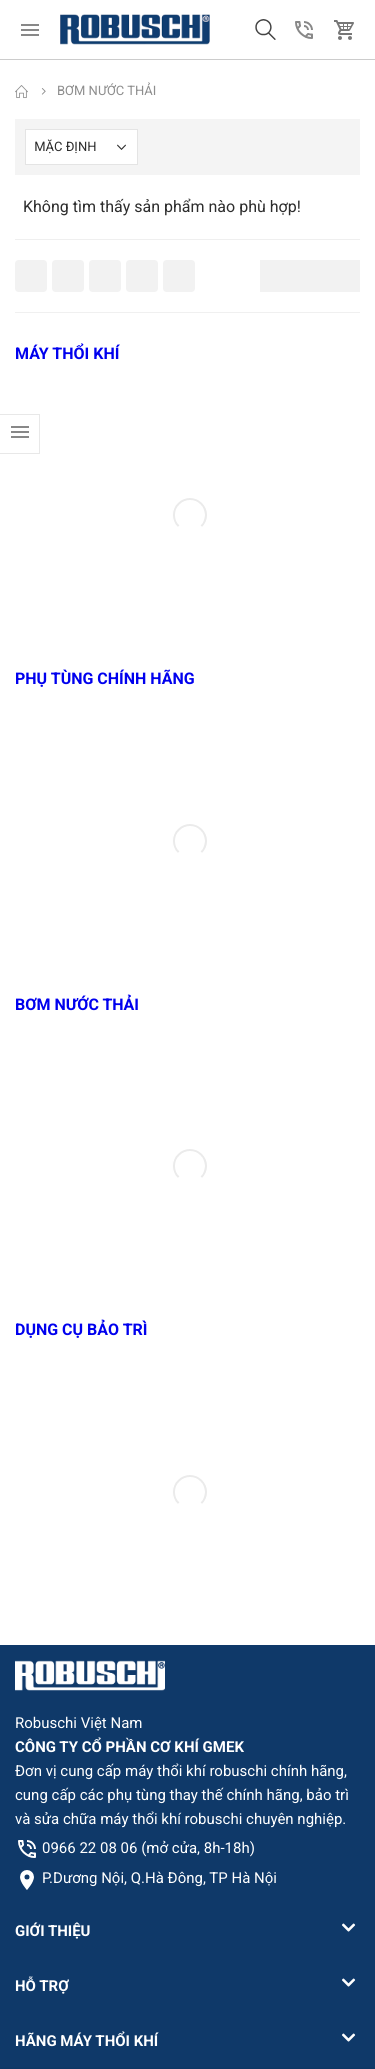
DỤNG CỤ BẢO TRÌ (81, 1329)
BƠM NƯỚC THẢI (77, 1004)
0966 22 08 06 (148, 1848)
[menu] (30, 30)
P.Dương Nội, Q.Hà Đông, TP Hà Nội (159, 1878)
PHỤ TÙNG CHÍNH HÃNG (105, 678)
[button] (265, 30)
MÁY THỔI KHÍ (67, 353)
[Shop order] (81, 147)
